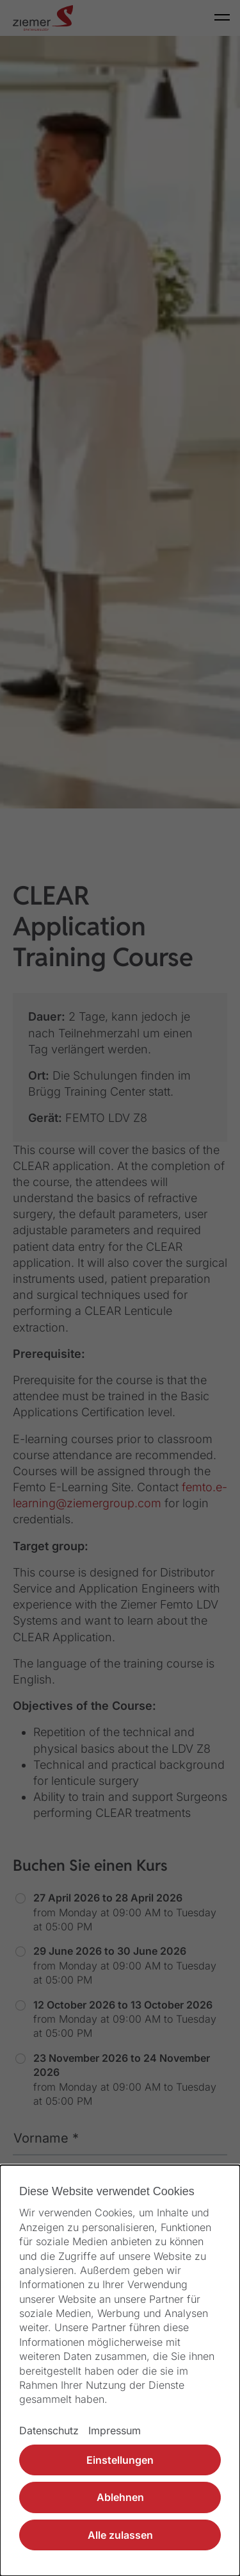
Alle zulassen (120, 2535)
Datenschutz (49, 2430)
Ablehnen (120, 2497)
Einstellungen (120, 2460)
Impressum (114, 2430)
